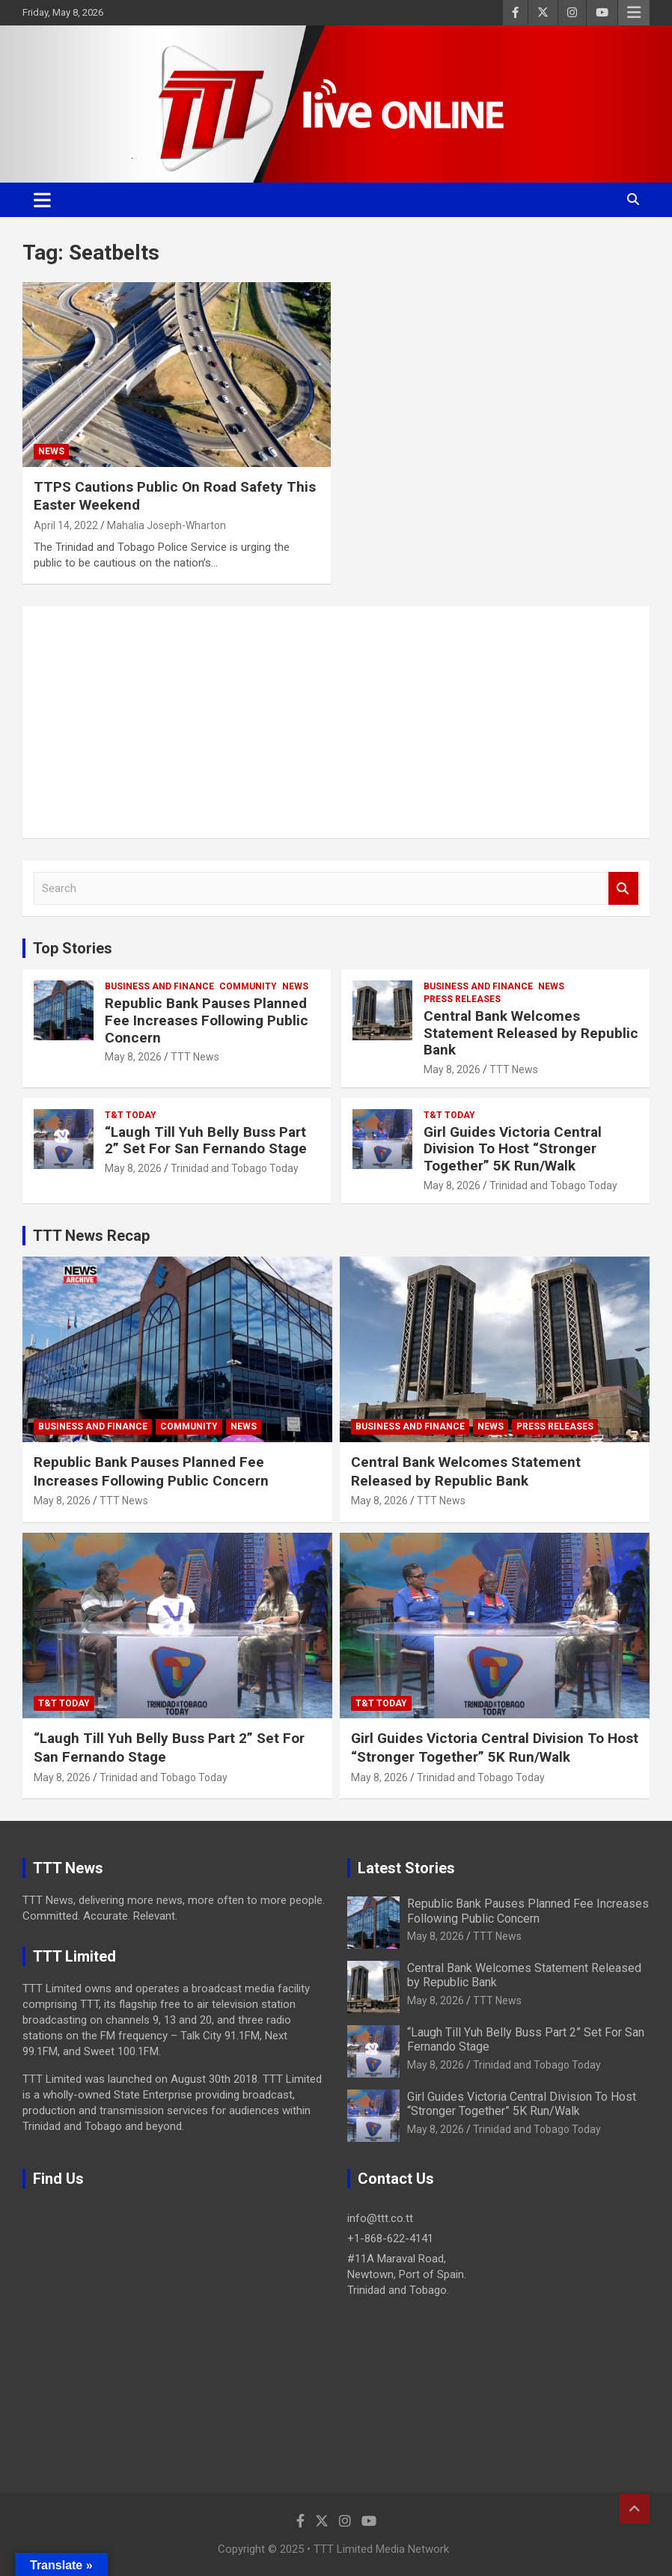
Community (248, 986)
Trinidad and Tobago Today (235, 1168)
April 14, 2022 (66, 525)
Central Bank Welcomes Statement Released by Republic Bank (531, 1033)
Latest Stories (406, 1868)
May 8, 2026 (133, 1057)
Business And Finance (159, 986)
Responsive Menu (634, 12)
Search (623, 889)
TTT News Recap (91, 1236)
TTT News (195, 1057)
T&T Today (130, 1115)
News (51, 451)
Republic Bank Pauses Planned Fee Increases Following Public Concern (206, 1020)
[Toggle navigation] (42, 200)
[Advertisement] (336, 722)
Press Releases (462, 999)
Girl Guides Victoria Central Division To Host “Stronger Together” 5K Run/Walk (513, 1149)
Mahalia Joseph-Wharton (166, 525)
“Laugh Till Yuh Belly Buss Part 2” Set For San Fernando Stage (206, 1140)
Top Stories (72, 948)
